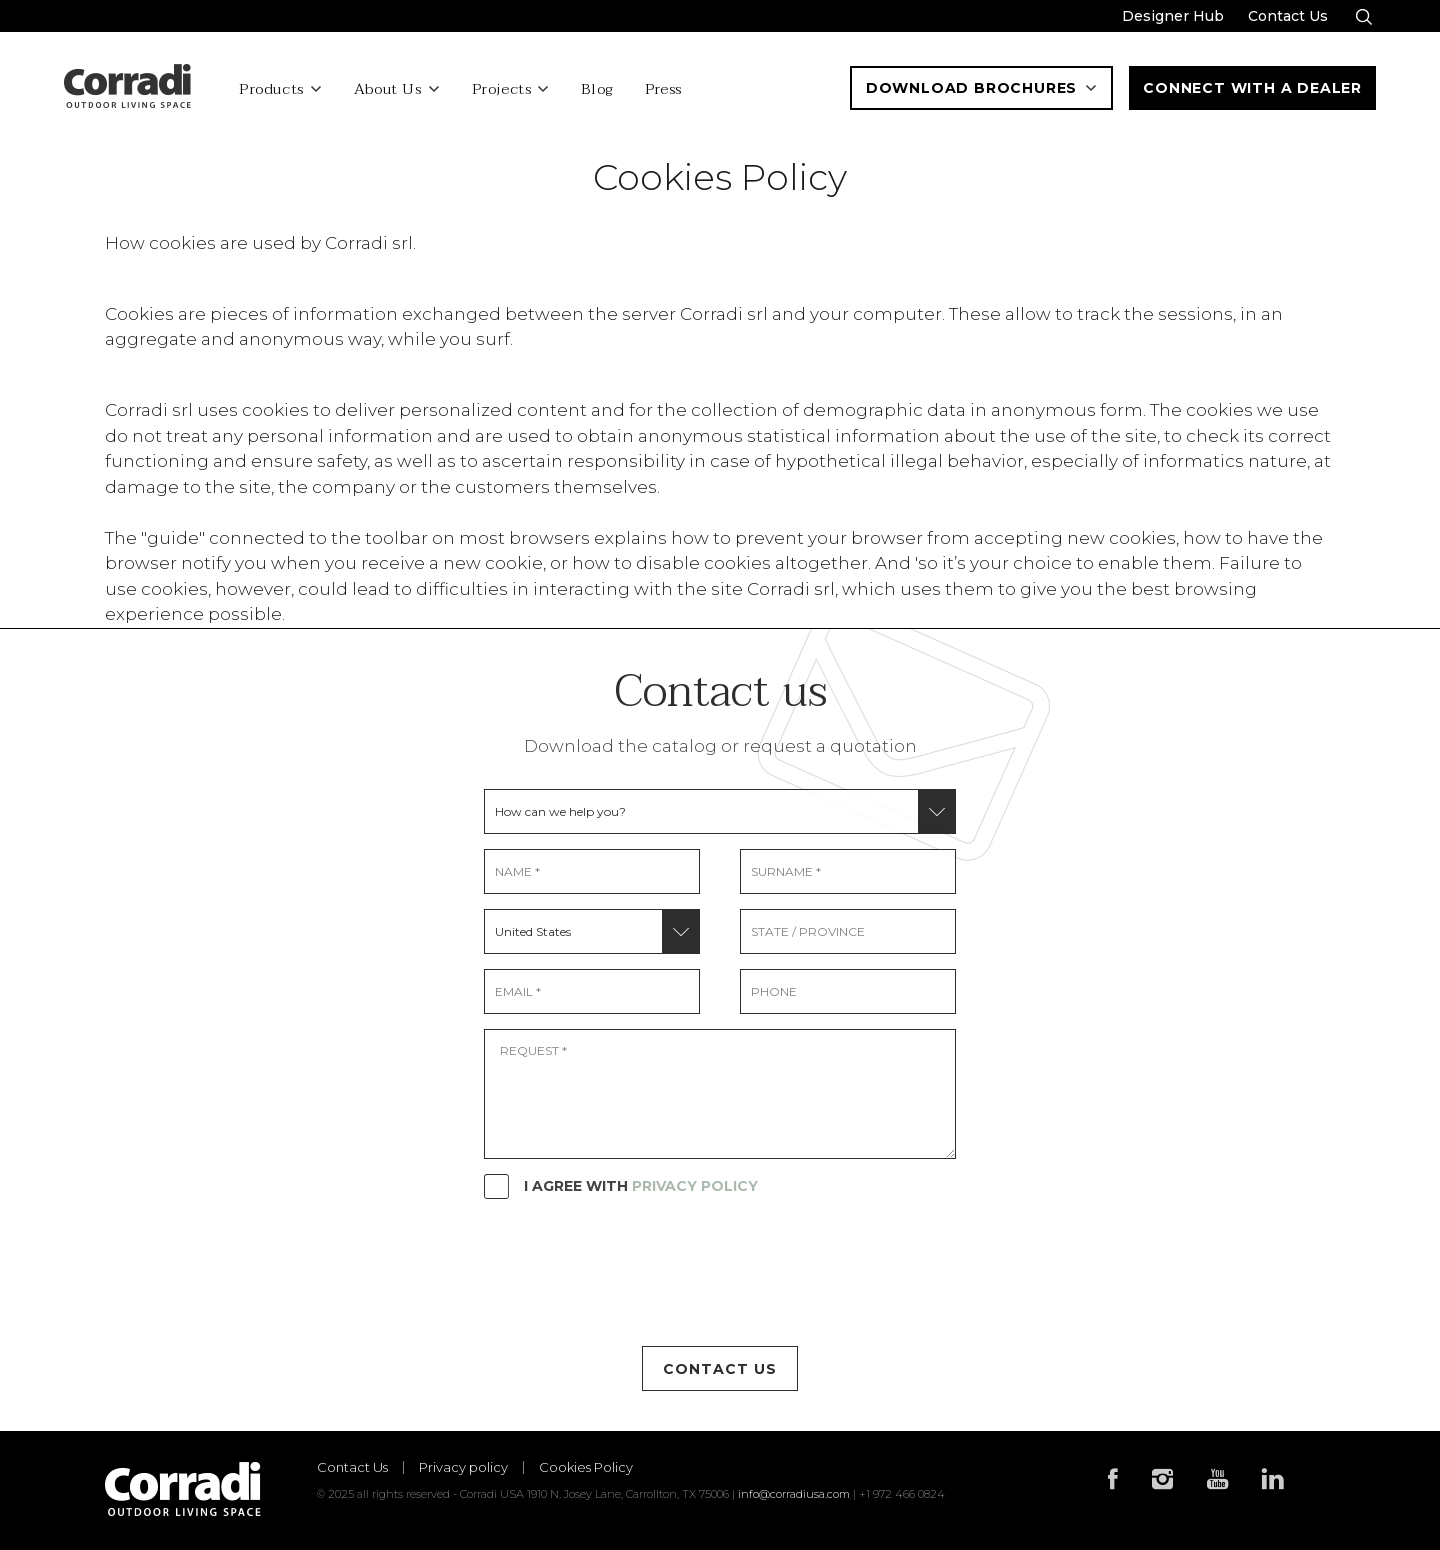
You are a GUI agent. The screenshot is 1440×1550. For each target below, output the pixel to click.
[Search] (1364, 17)
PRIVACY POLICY (695, 1186)
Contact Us (1288, 16)
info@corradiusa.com (794, 1494)
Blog (596, 89)
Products (271, 89)
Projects (502, 89)
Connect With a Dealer (1252, 88)
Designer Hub (1173, 16)
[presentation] (636, 1272)
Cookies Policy (586, 1467)
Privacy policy (463, 1467)
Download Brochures (981, 88)
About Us (388, 89)
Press (663, 89)
